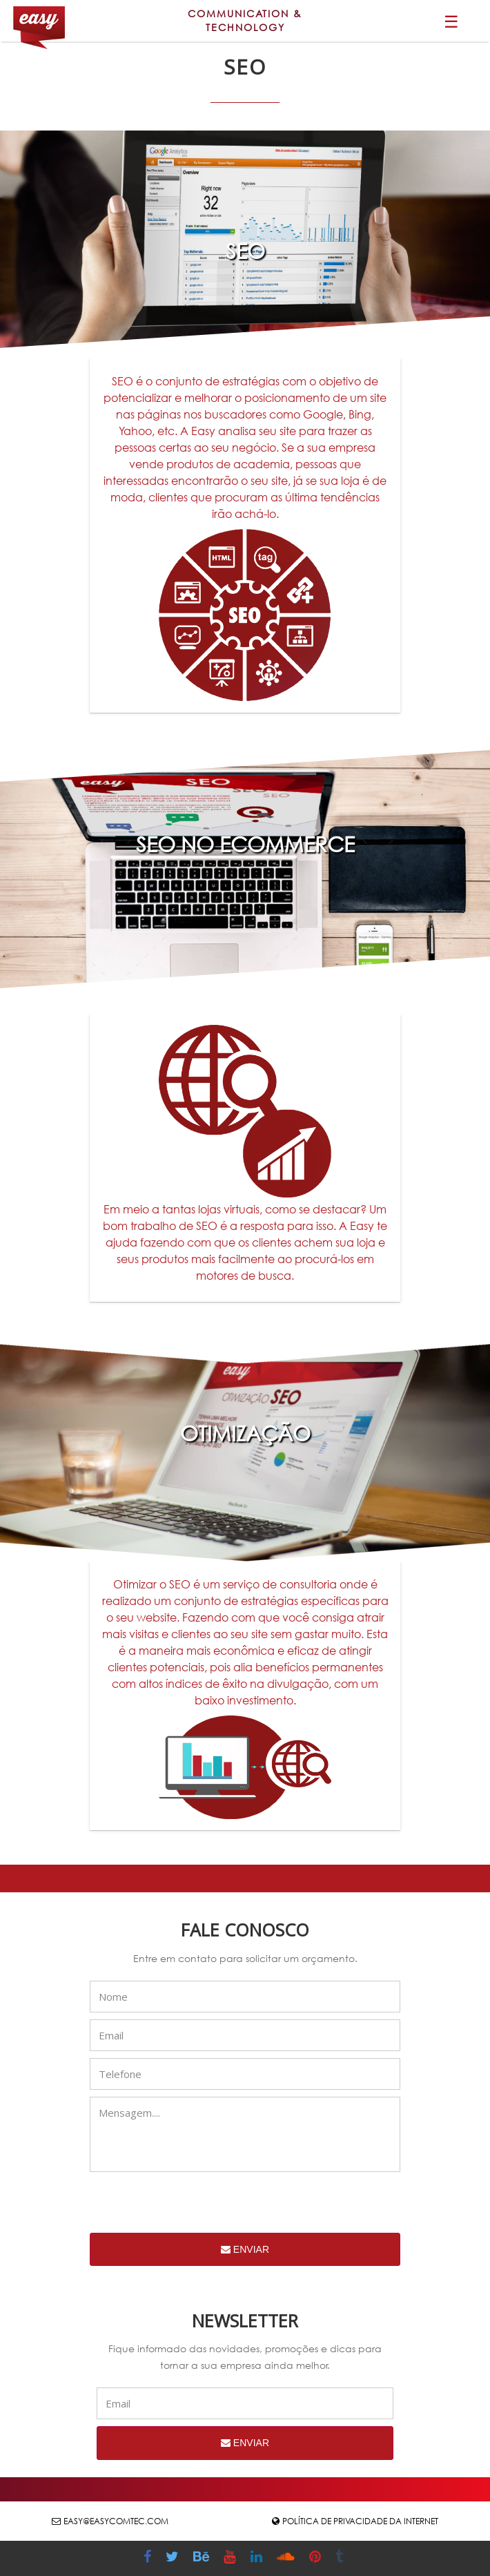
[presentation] (195, 2206)
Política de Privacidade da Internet (360, 2521)
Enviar (245, 2249)
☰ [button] (451, 20)
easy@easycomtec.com (115, 2521)
